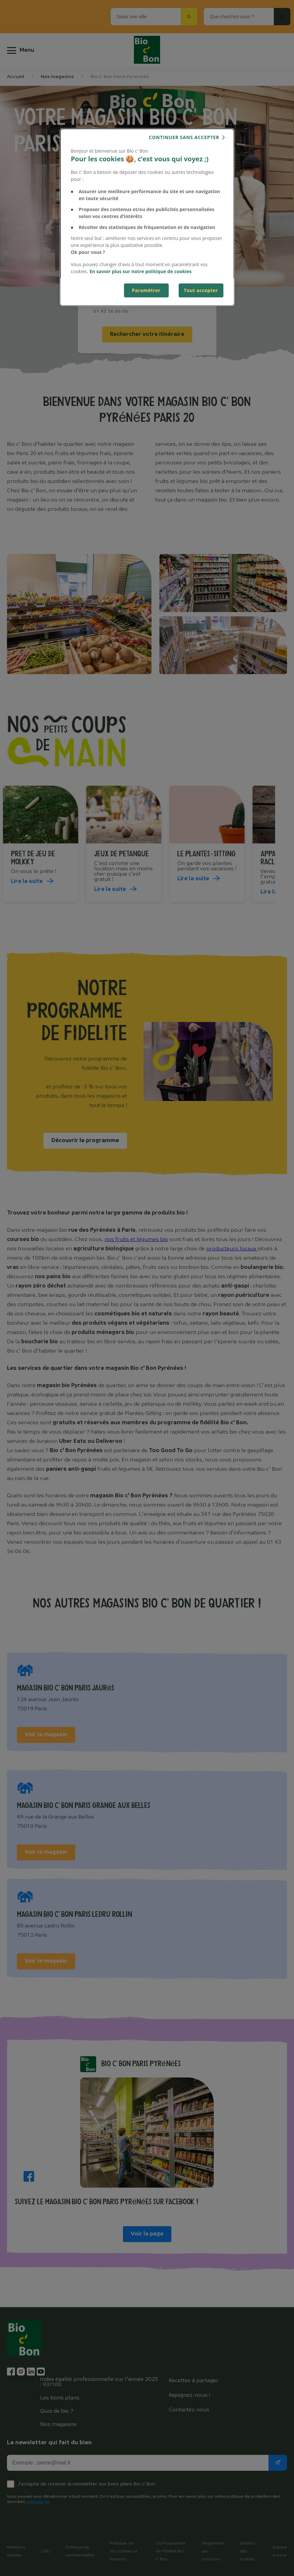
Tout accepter (201, 290)
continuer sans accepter (184, 137)
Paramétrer (146, 290)
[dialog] (147, 217)
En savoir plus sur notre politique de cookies (140, 271)
